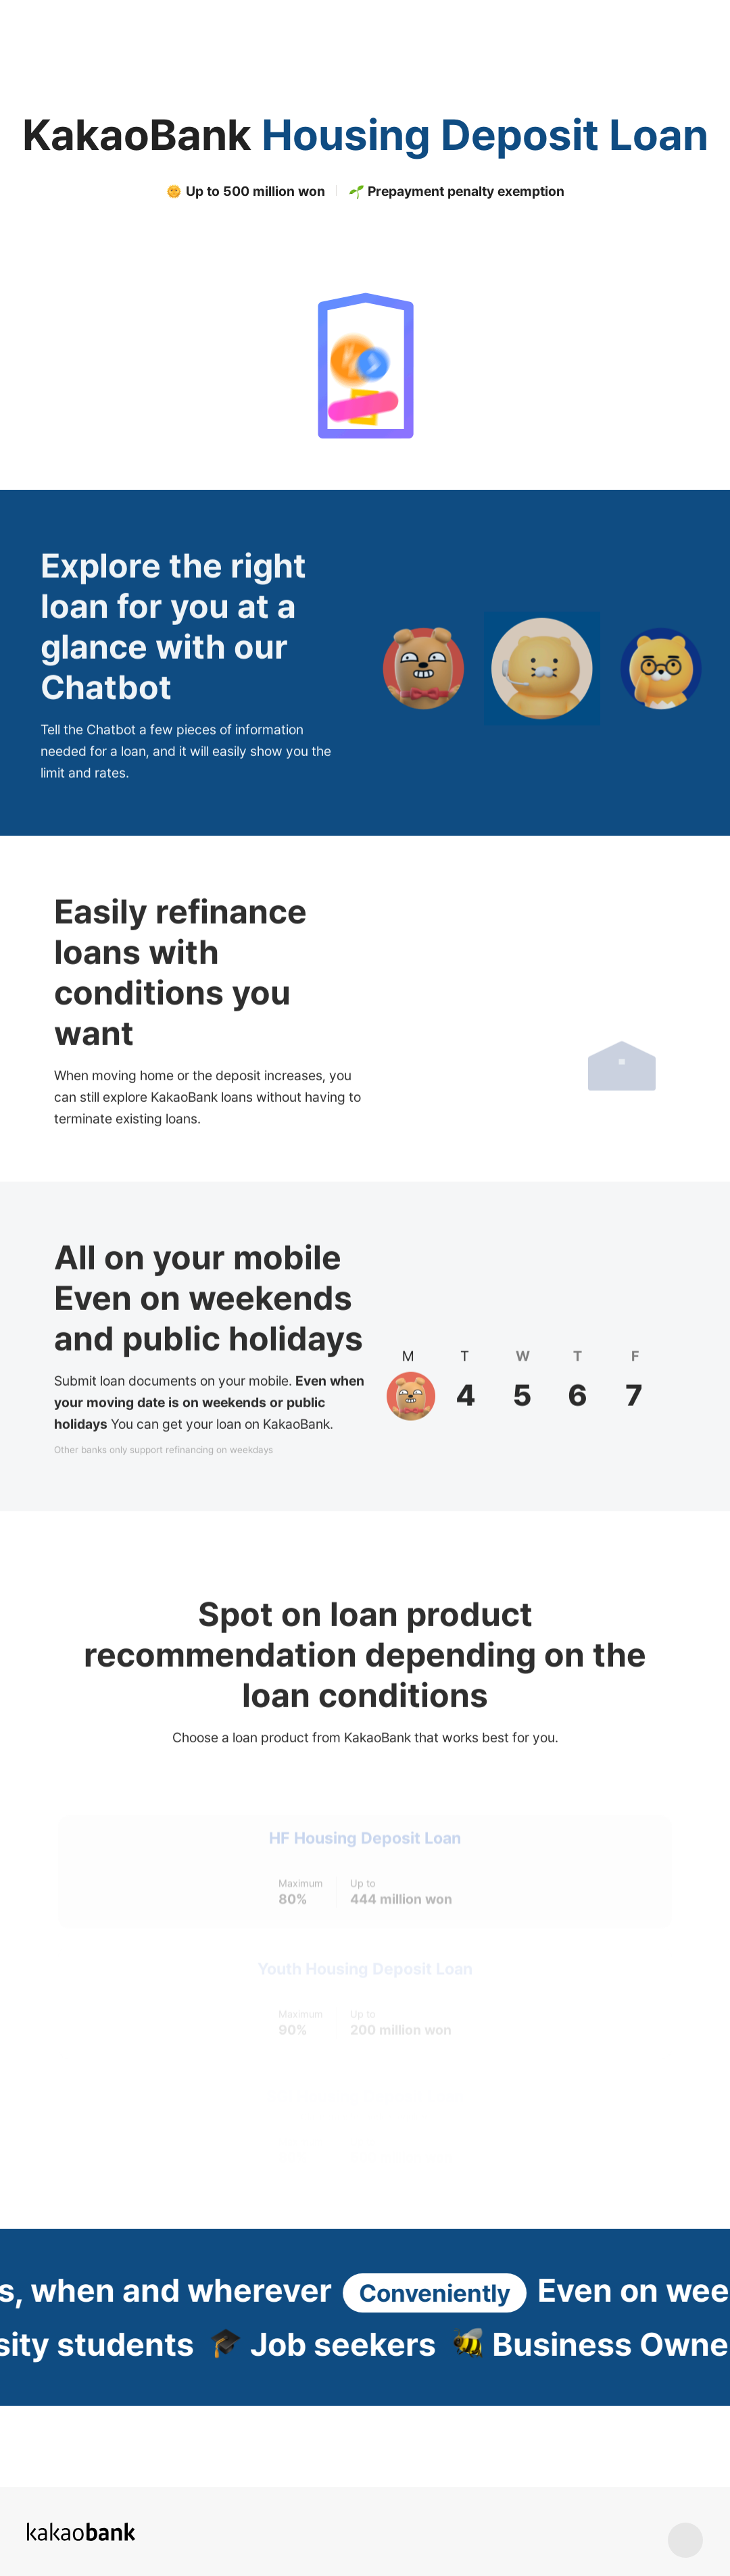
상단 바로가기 (685, 2540)
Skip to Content (0, 0)
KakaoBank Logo (64, 21)
